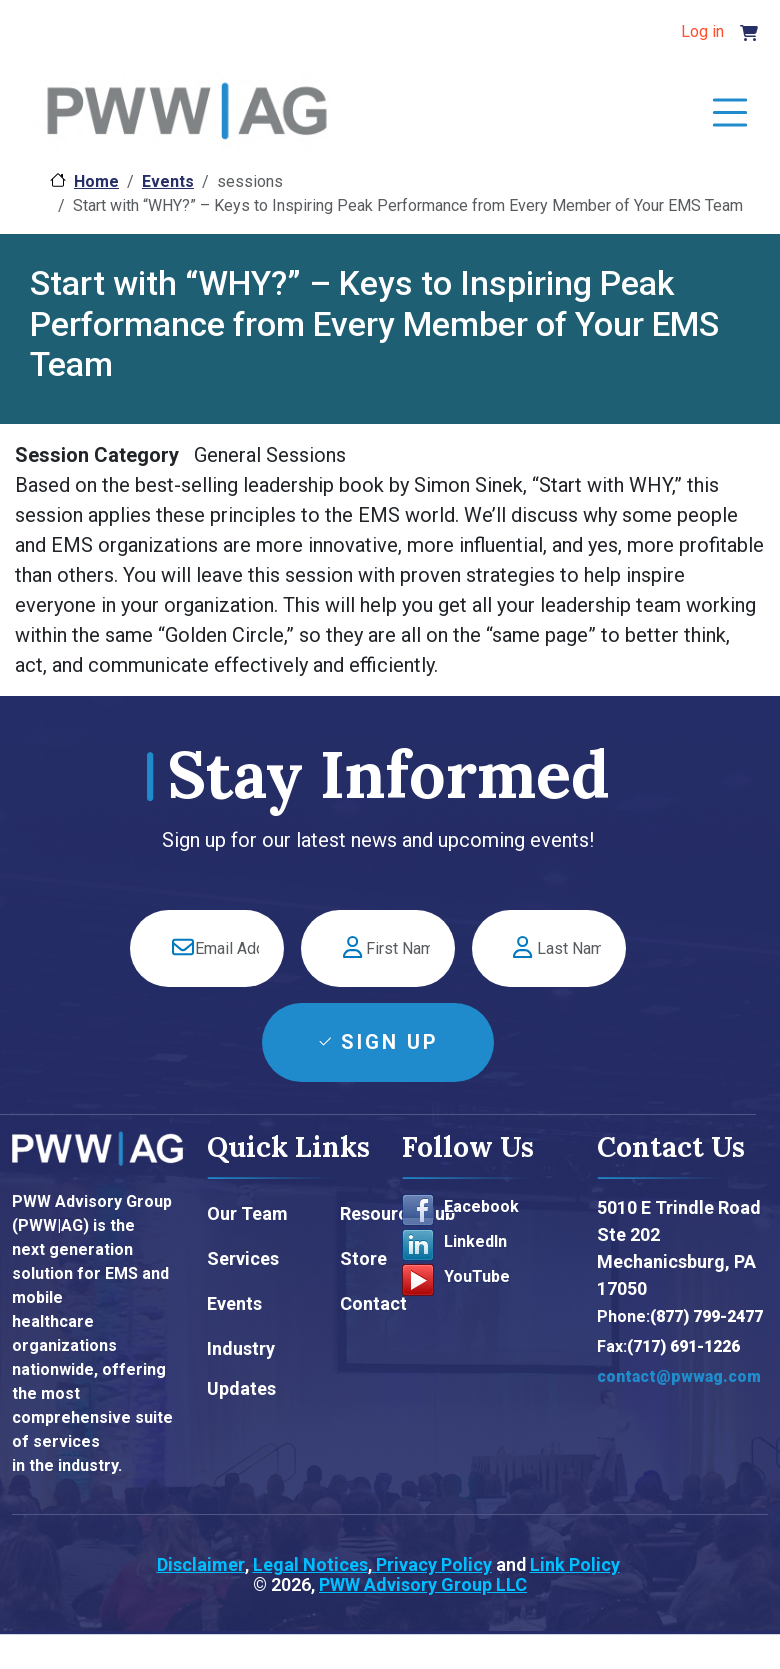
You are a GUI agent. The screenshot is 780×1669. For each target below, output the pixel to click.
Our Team (247, 1213)
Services (243, 1258)
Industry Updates (241, 1368)
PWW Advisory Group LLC (423, 1584)
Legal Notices (310, 1564)
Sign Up (390, 1042)
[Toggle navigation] (730, 114)
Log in (702, 31)
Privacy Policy (432, 1564)
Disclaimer (201, 1564)
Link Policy (575, 1564)
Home (96, 181)
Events (168, 181)
